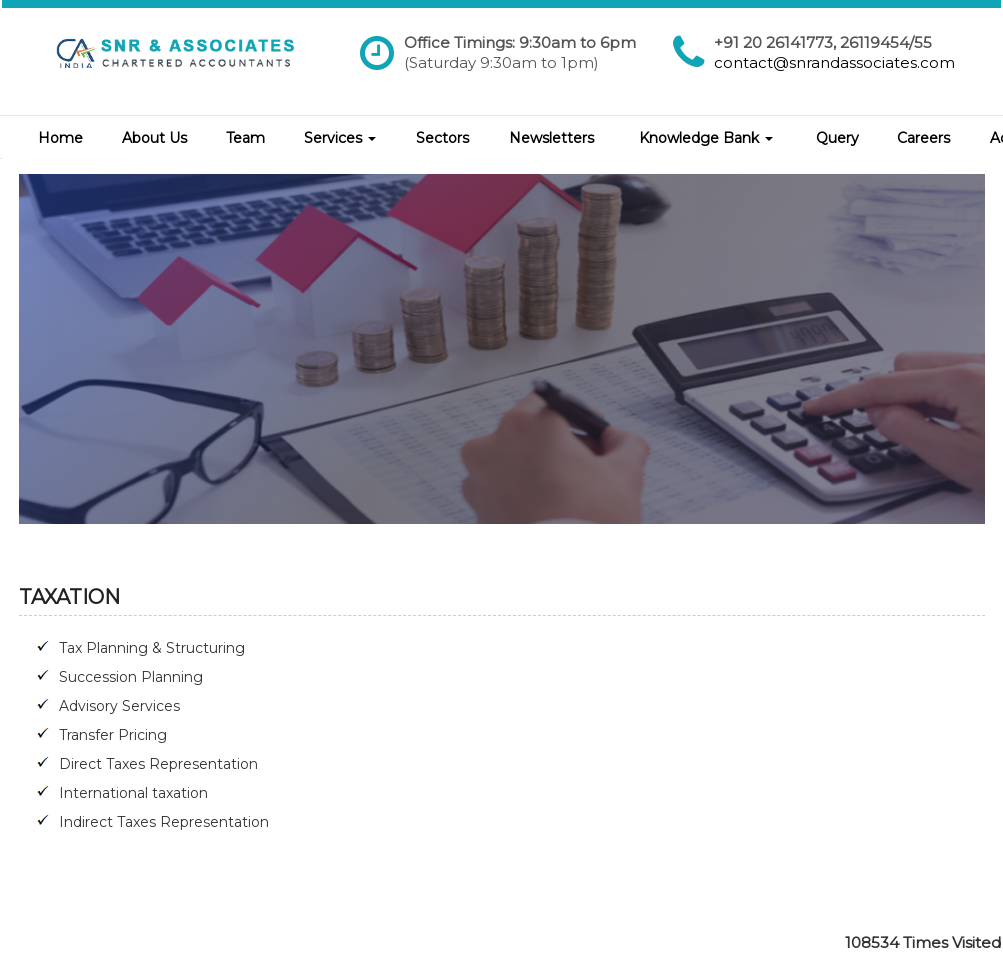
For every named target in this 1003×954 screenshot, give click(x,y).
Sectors (442, 138)
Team (245, 138)
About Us (154, 138)
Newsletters (551, 138)
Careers (923, 138)
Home (60, 138)
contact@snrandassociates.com (834, 62)
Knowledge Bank (706, 138)
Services (340, 138)
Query (837, 138)
